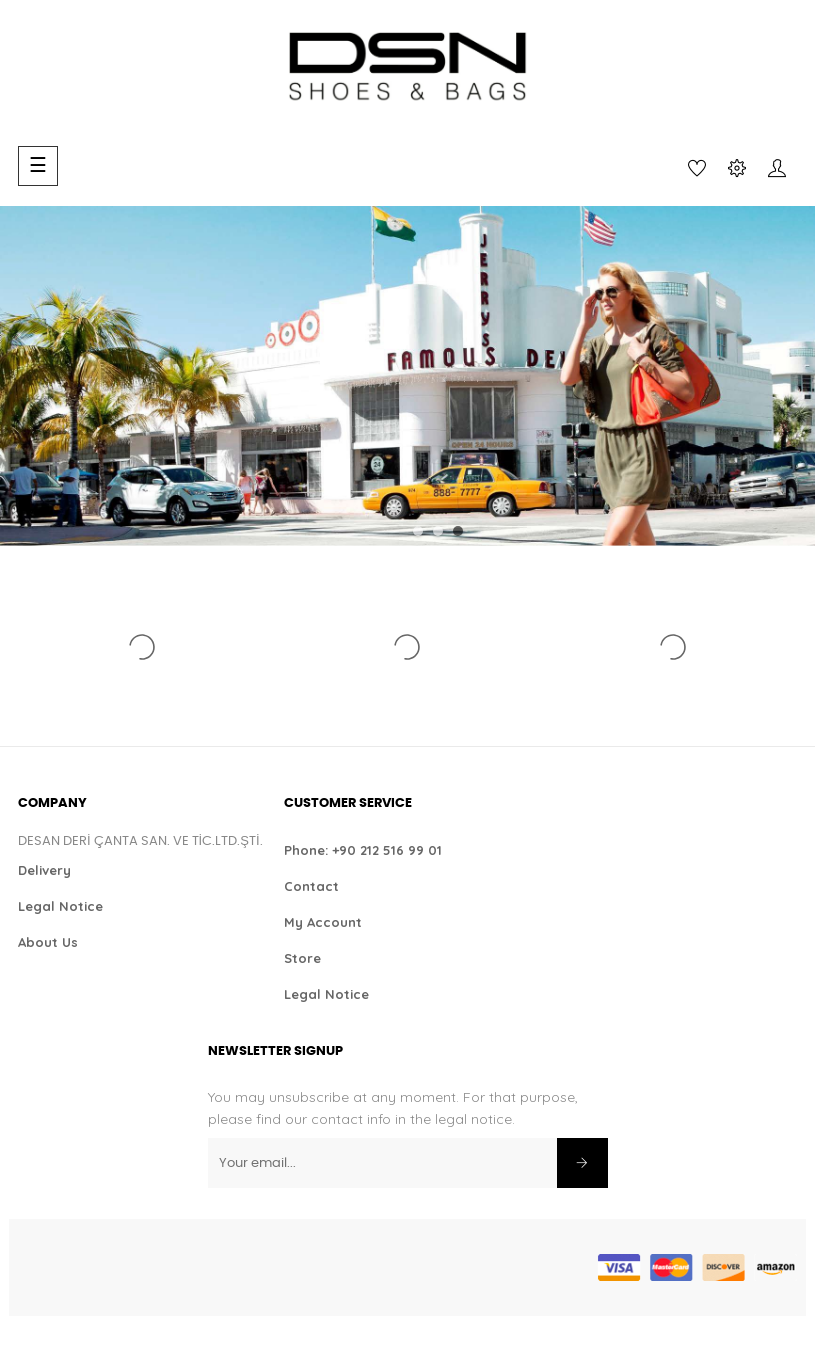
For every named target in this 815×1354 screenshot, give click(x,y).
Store (302, 958)
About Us (48, 942)
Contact (311, 886)
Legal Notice (60, 906)
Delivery (44, 870)
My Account (323, 922)
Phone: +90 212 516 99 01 (363, 850)
